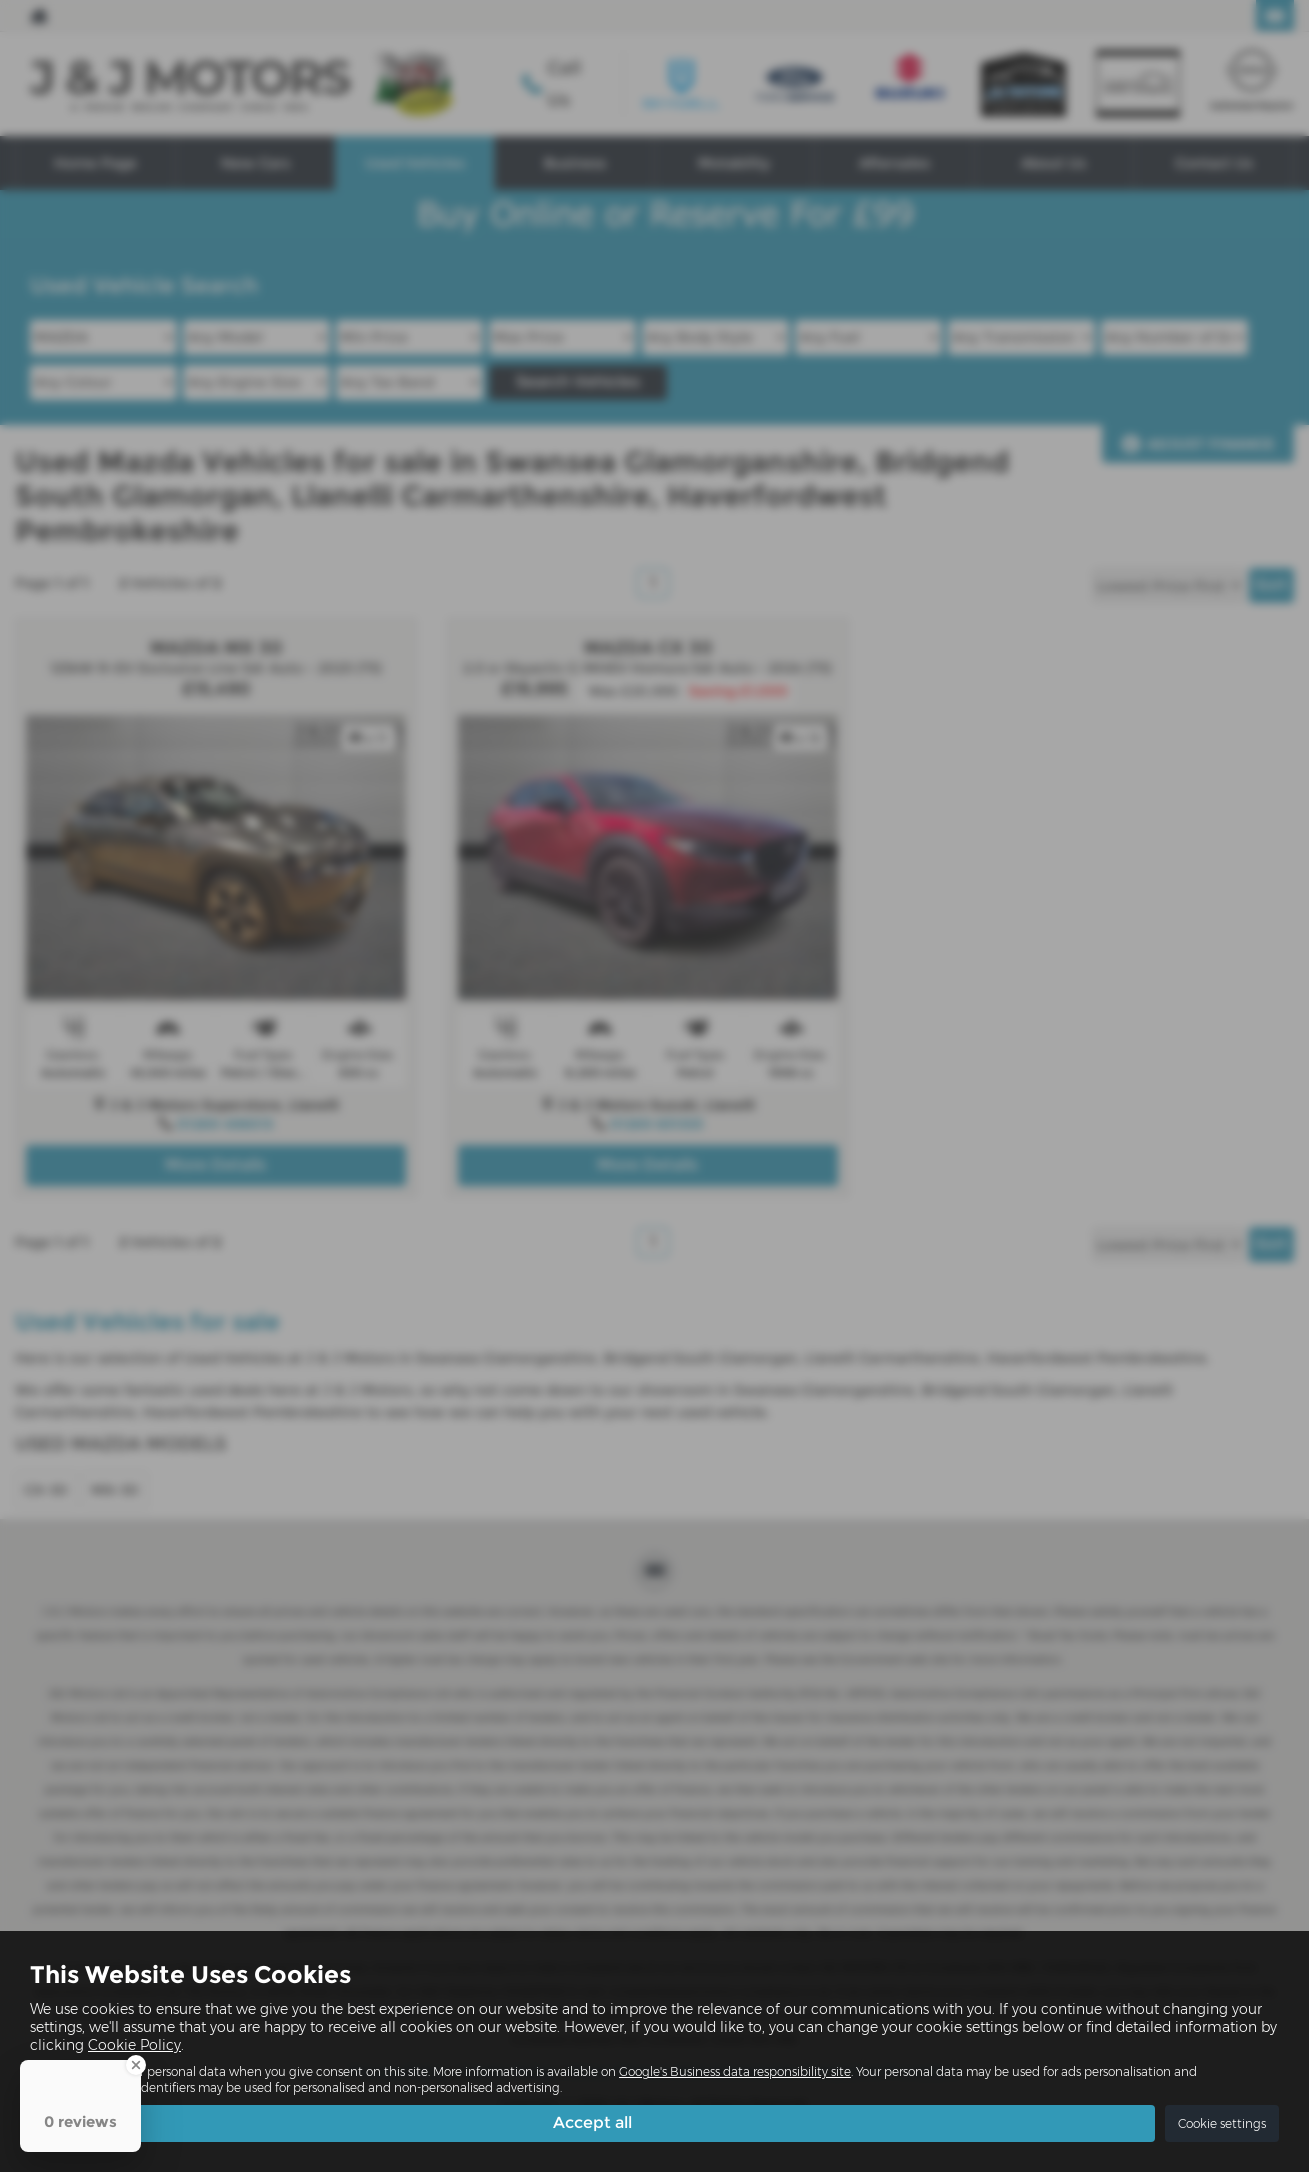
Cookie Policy (134, 2045)
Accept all (592, 2122)
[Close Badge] (136, 2065)
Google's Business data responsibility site (735, 2071)
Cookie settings (1222, 2123)
